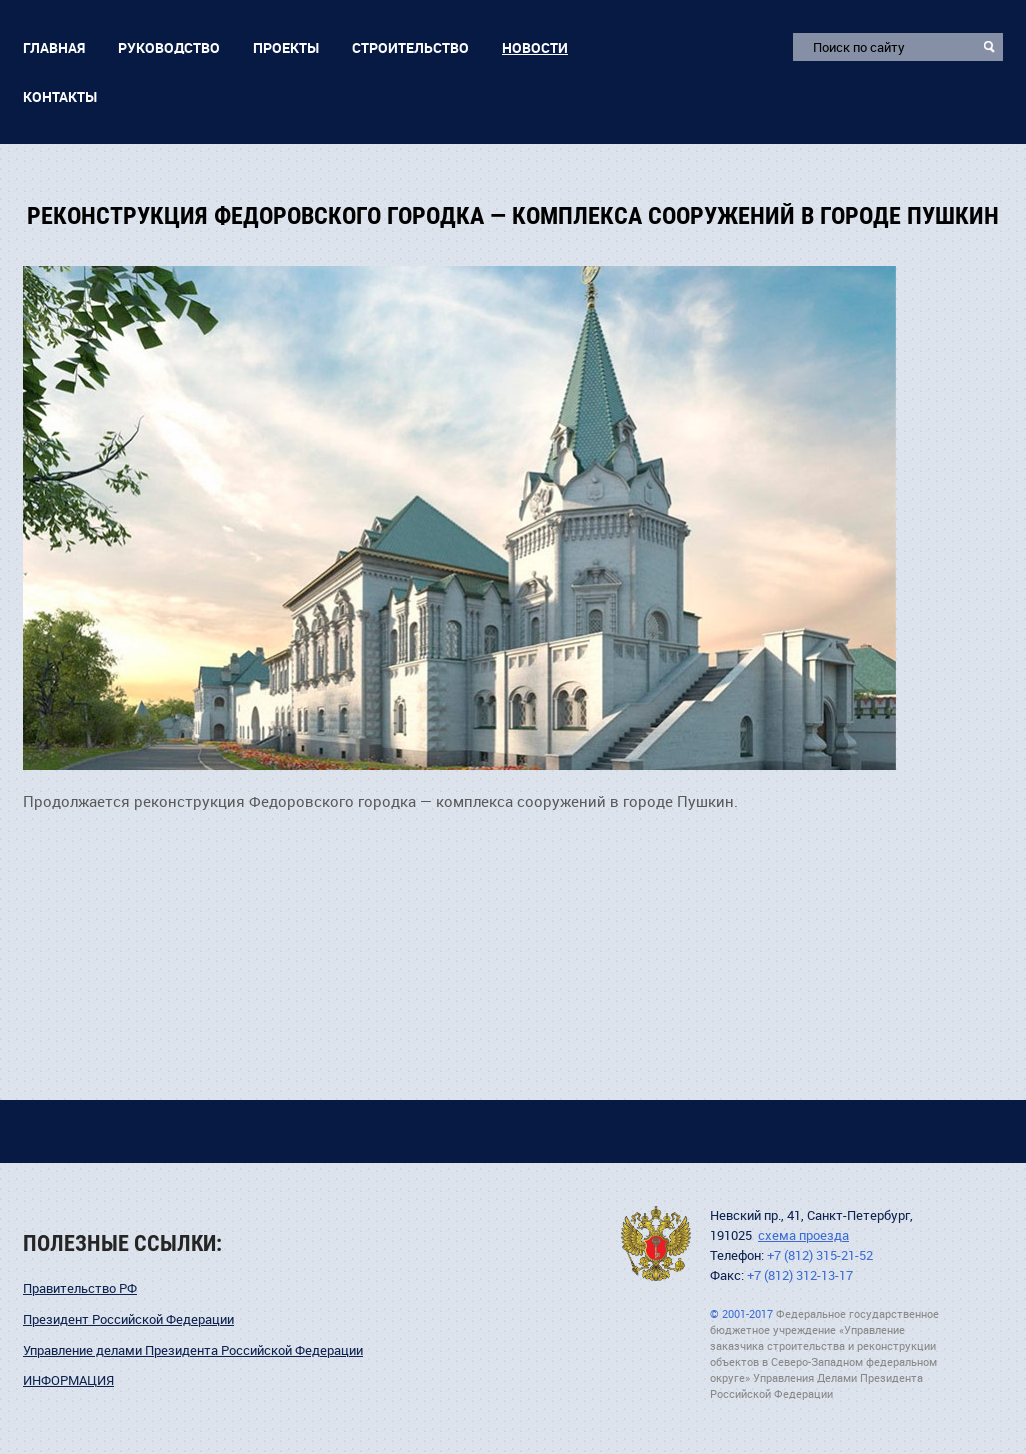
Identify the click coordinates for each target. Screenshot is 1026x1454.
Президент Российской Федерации (128, 1319)
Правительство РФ (80, 1288)
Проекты (286, 47)
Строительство (410, 47)
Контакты (60, 96)
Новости (535, 47)
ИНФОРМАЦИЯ (68, 1380)
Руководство (169, 47)
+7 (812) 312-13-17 (800, 1275)
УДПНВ (656, 1243)
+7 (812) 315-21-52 (820, 1255)
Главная (54, 47)
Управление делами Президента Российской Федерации (193, 1350)
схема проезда (803, 1235)
